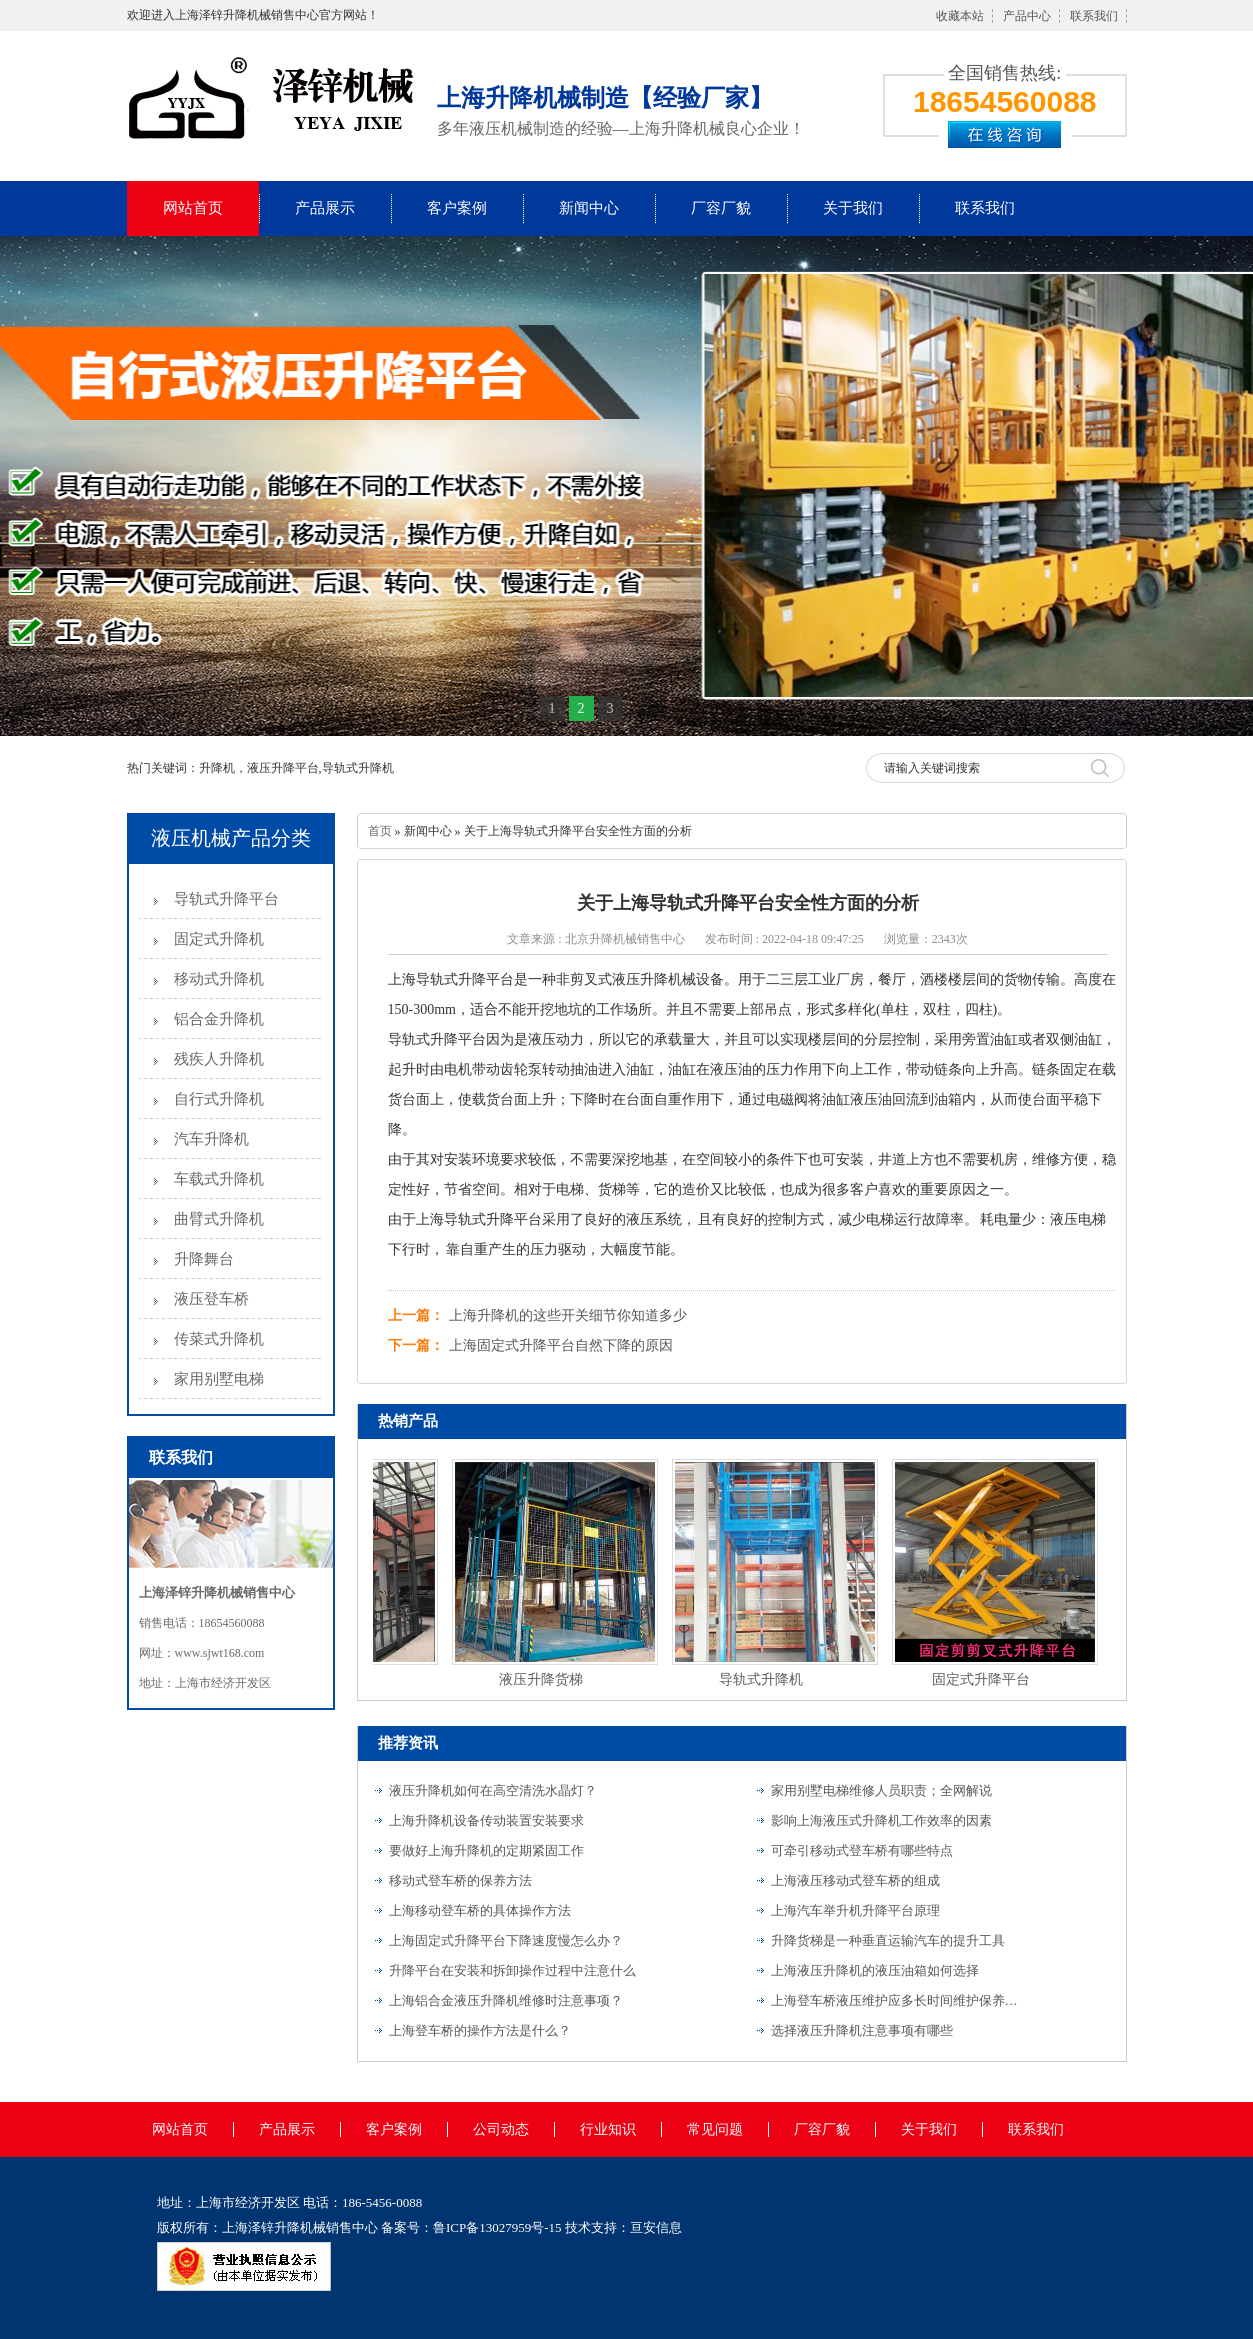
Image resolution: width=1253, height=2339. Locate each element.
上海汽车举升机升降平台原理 (855, 1910)
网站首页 (193, 208)
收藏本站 (960, 16)
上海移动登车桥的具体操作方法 (480, 1910)
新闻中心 (589, 208)
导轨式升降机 (764, 1679)
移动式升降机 (219, 979)
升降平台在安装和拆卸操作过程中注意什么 (512, 1970)
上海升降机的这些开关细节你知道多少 (568, 1315)
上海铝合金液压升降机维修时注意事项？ (506, 2000)
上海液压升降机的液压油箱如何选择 (875, 1970)
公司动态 (501, 2129)
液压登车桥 (211, 1299)
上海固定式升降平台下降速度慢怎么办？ (506, 1940)
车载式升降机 (219, 1179)
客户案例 (457, 208)
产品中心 (1027, 16)
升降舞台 (204, 1259)
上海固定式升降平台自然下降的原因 (561, 1345)
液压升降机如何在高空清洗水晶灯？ (493, 1790)
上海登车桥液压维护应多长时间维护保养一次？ (896, 2000)
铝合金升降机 (219, 1019)
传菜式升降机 (219, 1339)
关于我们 (853, 208)
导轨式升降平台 (226, 899)
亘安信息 (656, 2227)
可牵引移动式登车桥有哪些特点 (862, 1850)
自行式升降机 (219, 1099)
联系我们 (1094, 16)
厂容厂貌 (721, 208)
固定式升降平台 (984, 1679)
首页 (380, 831)
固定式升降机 (219, 939)
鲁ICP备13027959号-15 (497, 2227)
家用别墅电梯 (219, 1379)
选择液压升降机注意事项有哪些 (862, 2030)
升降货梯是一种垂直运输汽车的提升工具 (888, 1940)
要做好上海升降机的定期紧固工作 (486, 1850)
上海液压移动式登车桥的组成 (855, 1880)
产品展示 (325, 208)
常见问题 (715, 2129)
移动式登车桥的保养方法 (460, 1880)
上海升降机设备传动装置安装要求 (486, 1820)
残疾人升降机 (219, 1059)
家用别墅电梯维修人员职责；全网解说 (881, 1790)
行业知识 (608, 2129)
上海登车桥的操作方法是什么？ (480, 2030)
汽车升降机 (211, 1139)
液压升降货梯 (544, 1679)
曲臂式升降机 (219, 1219)
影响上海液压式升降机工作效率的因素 (881, 1820)
